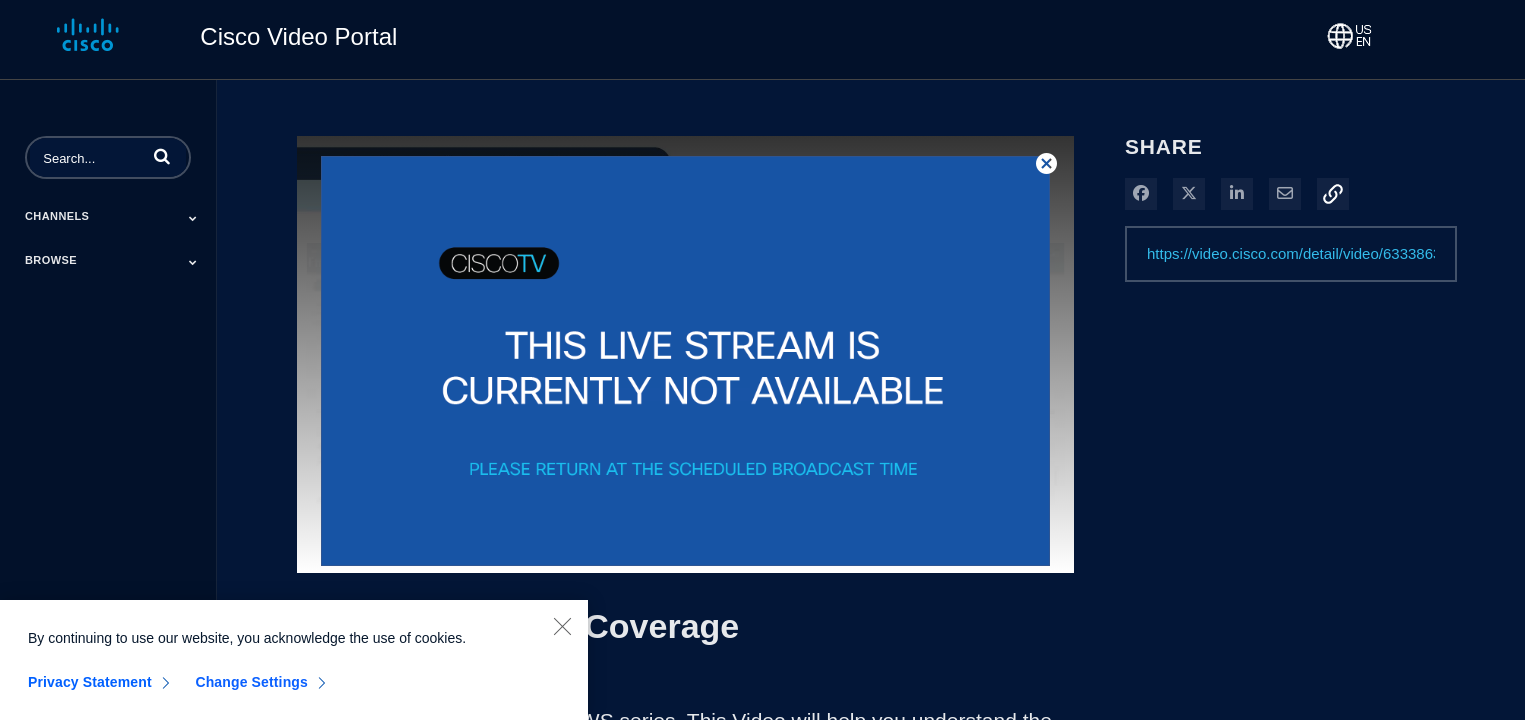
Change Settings (251, 689)
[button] (162, 156)
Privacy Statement (90, 689)
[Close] (562, 633)
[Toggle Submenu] (193, 218)
